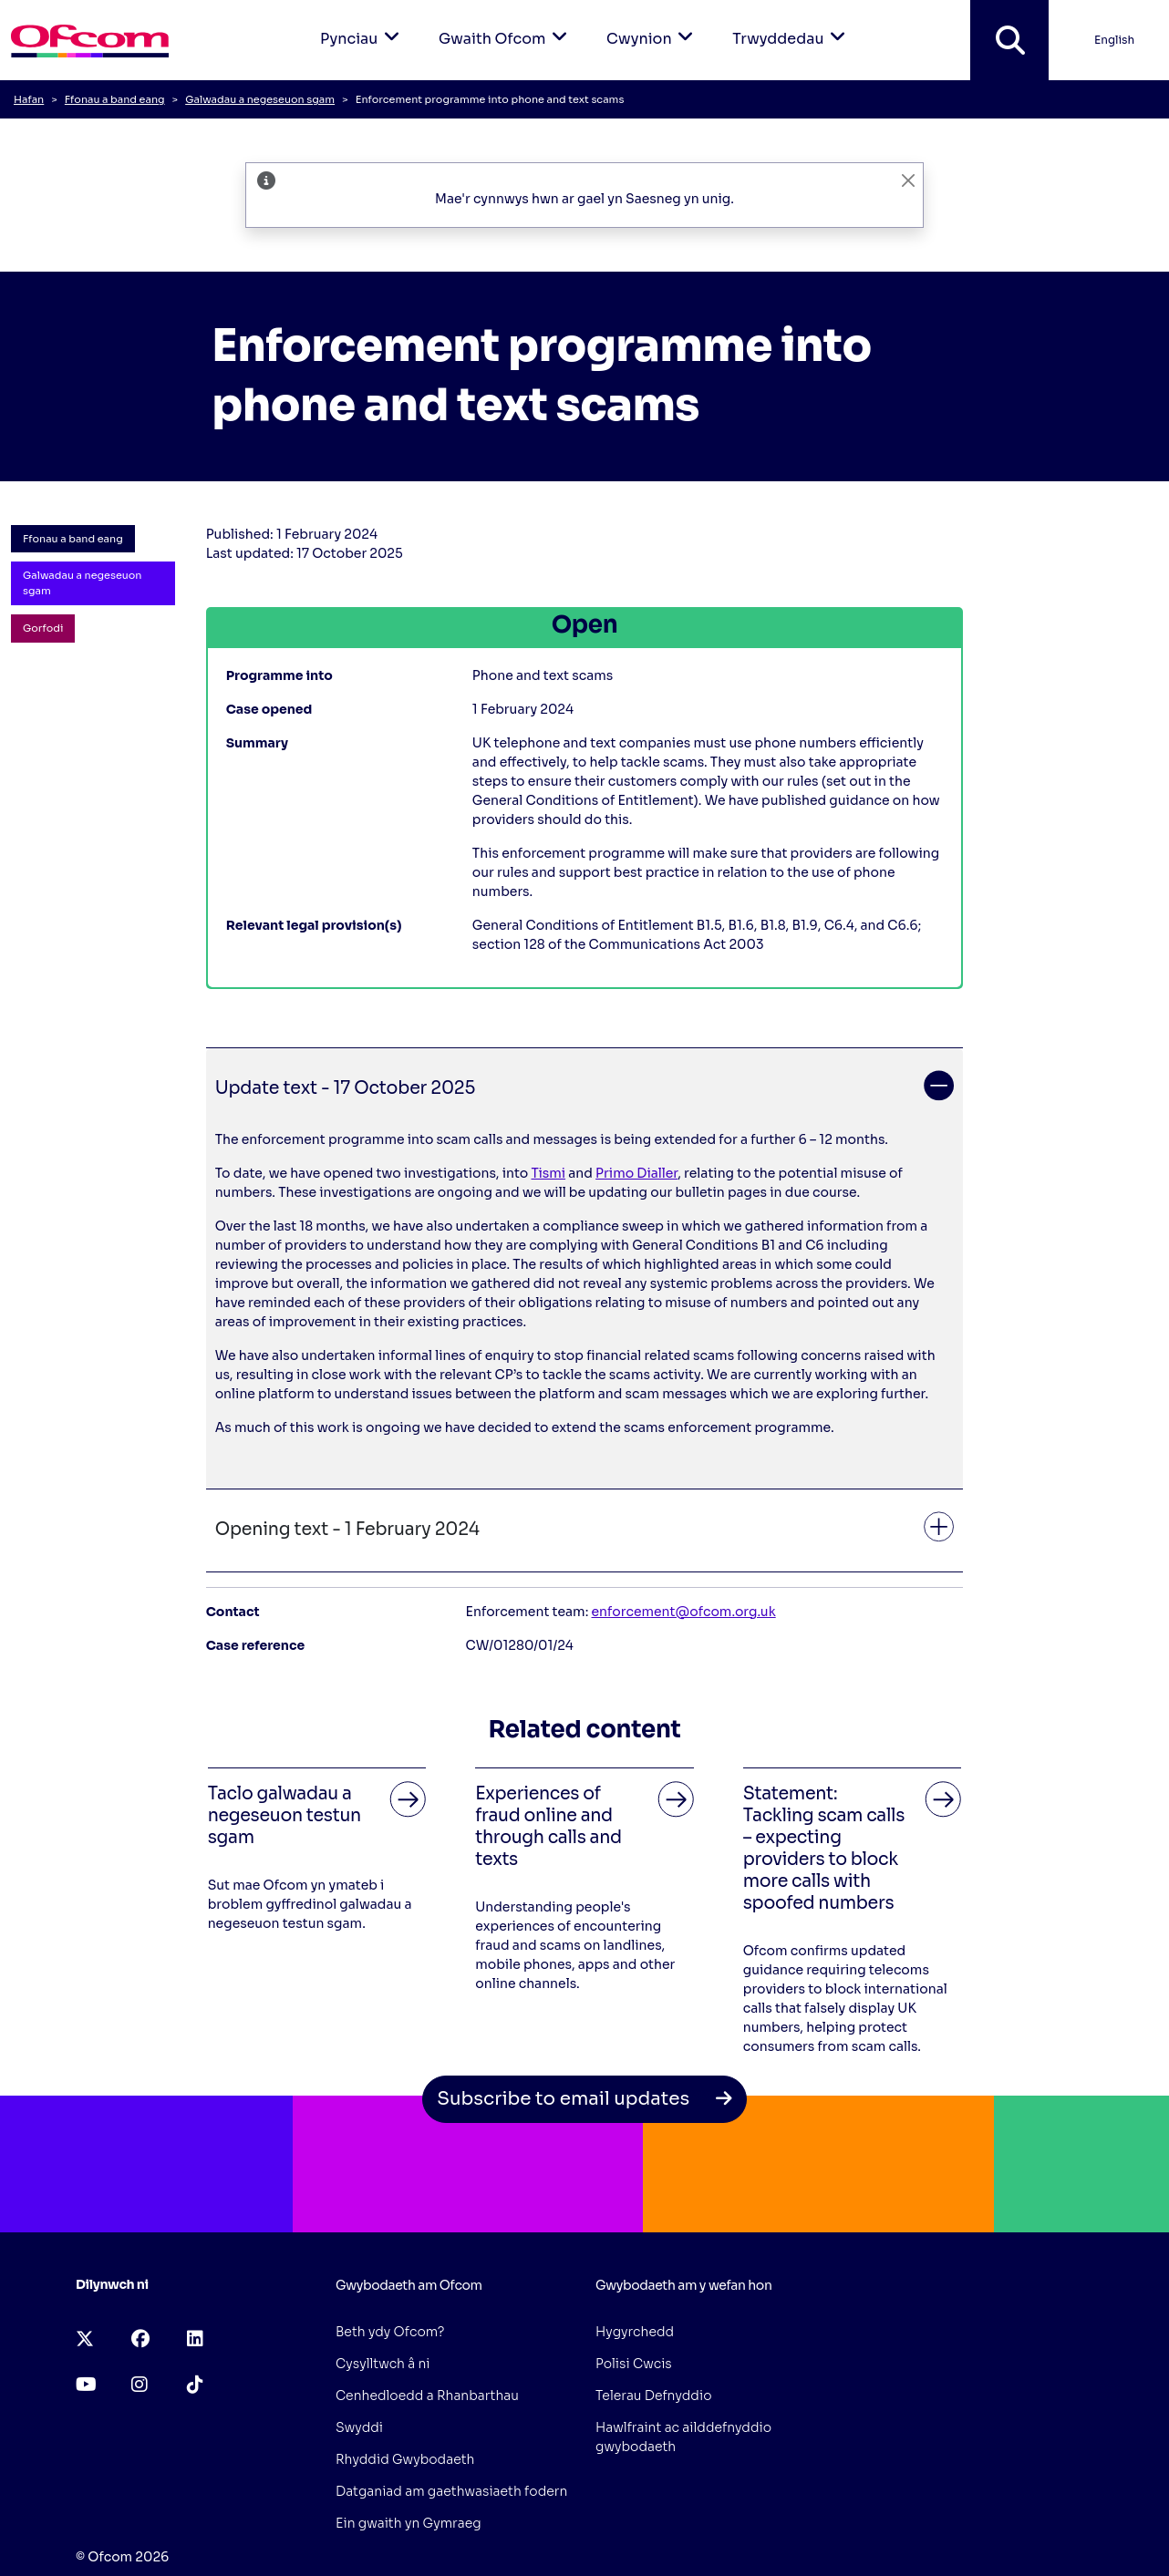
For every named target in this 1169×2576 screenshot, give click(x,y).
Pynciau (363, 24)
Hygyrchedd (634, 2332)
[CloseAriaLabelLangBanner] (907, 180)
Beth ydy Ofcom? (390, 2332)
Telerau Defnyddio (653, 2395)
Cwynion (652, 24)
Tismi (548, 1173)
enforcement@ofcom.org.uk (684, 1611)
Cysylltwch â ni (383, 2363)
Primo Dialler (636, 1173)
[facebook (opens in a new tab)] (140, 2339)
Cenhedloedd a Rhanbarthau (427, 2395)
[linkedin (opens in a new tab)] (195, 2339)
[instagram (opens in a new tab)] (139, 2385)
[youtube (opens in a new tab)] (86, 2385)
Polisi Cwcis (633, 2363)
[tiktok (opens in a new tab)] (195, 2385)
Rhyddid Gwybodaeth (405, 2459)
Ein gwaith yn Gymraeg (408, 2523)
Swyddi (359, 2427)
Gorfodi (43, 628)
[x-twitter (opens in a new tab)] (85, 2339)
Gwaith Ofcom (506, 24)
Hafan (29, 99)
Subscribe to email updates (584, 2098)
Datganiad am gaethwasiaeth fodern (451, 2491)
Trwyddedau (792, 24)
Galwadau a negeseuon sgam (260, 99)
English (1114, 39)
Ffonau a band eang (115, 99)
